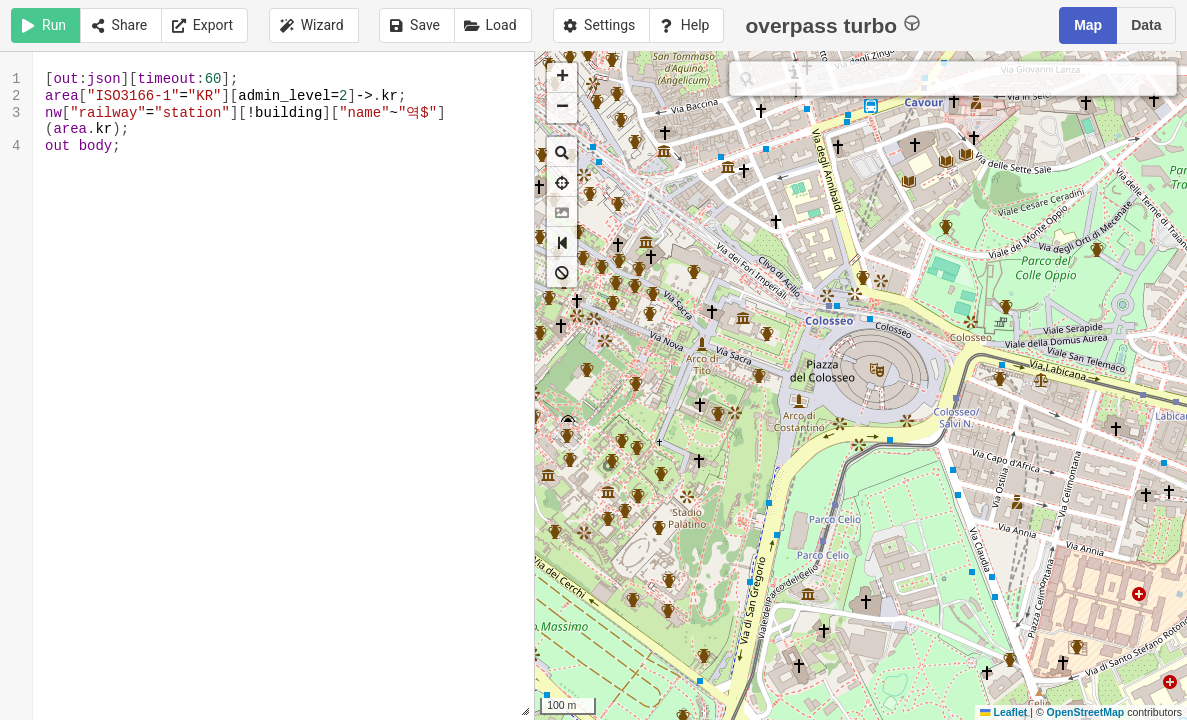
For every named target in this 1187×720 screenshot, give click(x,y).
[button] (562, 78)
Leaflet (1003, 712)
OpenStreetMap (1086, 712)
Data (1146, 25)
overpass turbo (832, 24)
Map (1088, 25)
